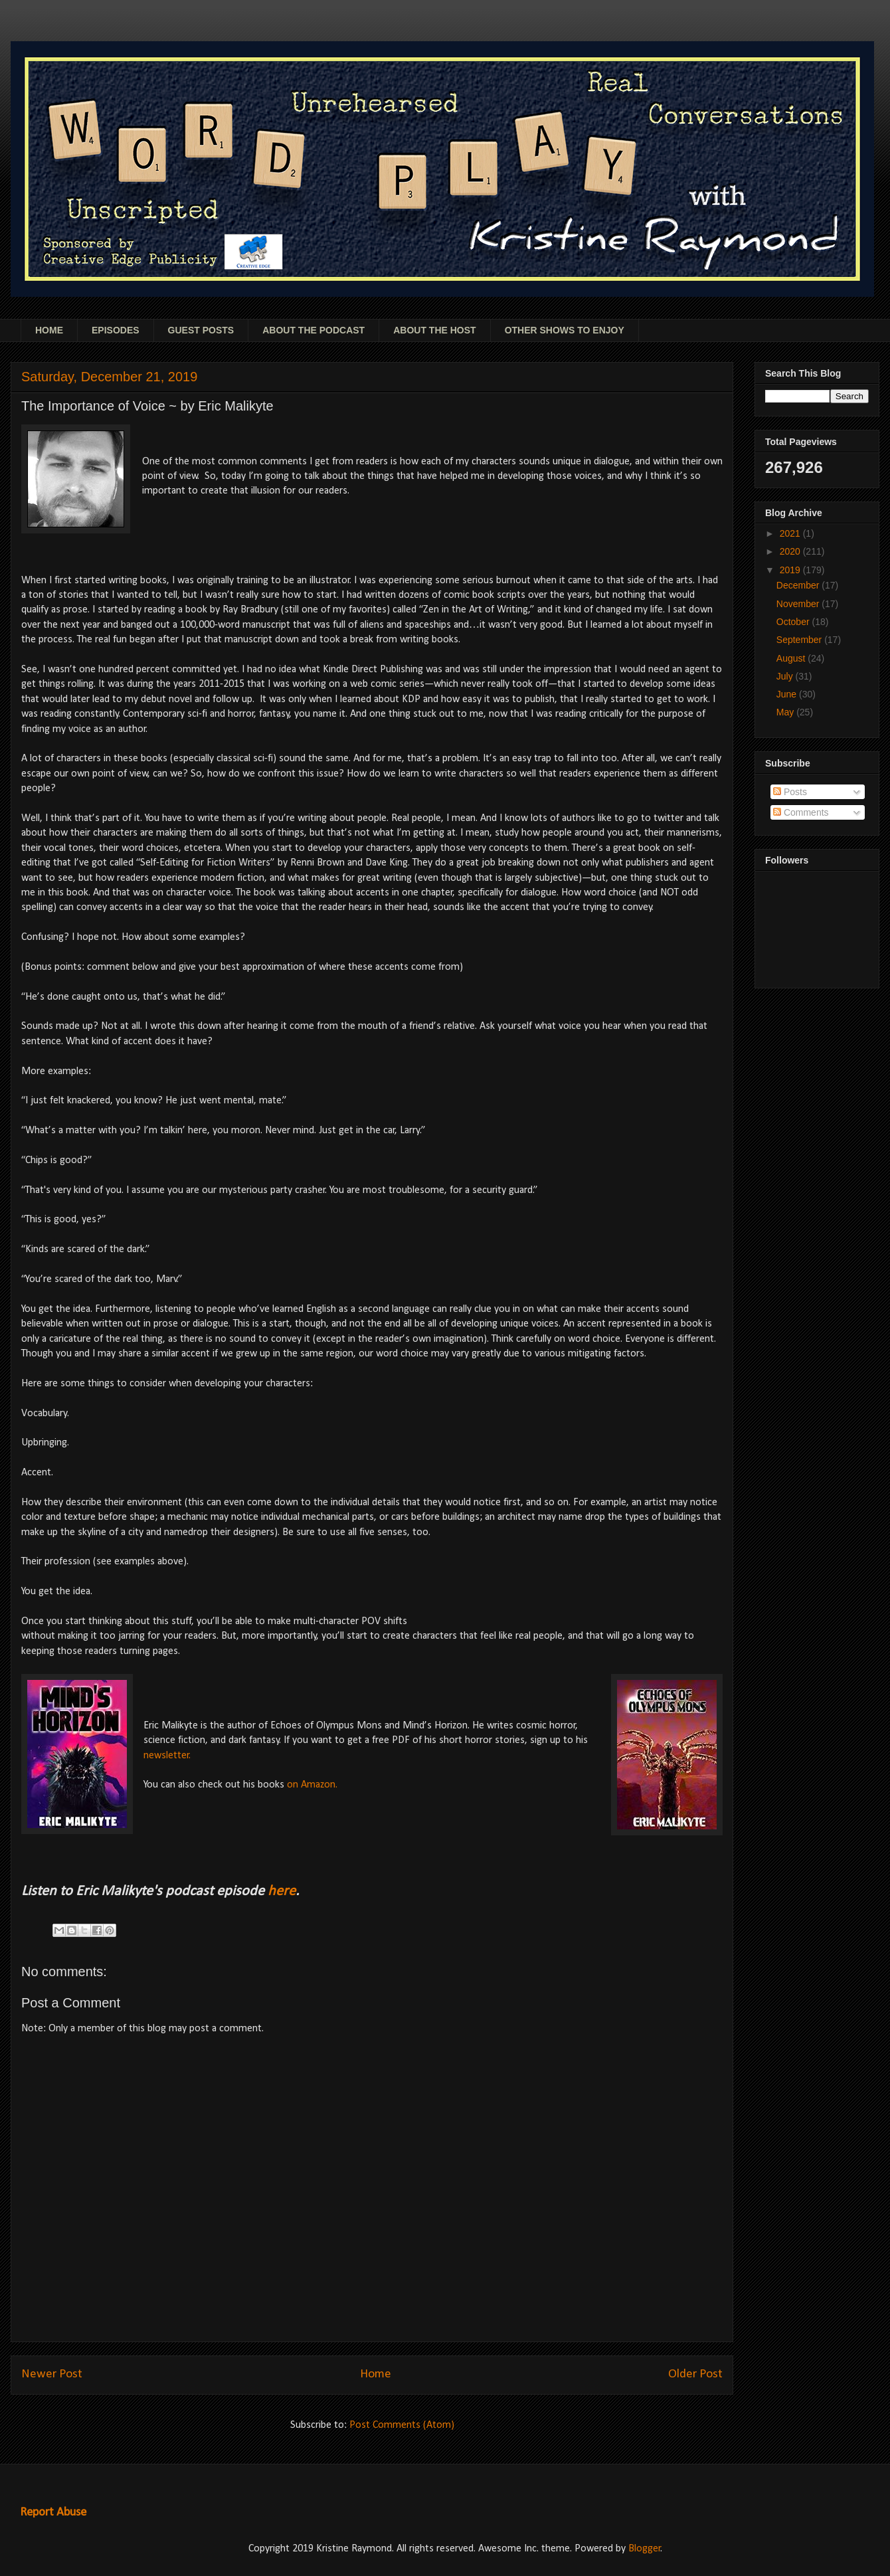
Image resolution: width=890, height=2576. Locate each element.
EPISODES (115, 330)
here (282, 1891)
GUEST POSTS (201, 330)
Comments (801, 812)
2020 (791, 551)
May (786, 712)
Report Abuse (53, 2512)
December (799, 585)
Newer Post (51, 2374)
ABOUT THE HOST (434, 330)
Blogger (644, 2548)
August (792, 658)
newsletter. (167, 1755)
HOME (49, 330)
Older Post (695, 2374)
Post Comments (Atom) (401, 2425)
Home (375, 2374)
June (787, 694)
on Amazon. (312, 1785)
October (794, 621)
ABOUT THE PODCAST (313, 330)
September (800, 639)
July (786, 676)
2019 (791, 570)
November (799, 603)
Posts (790, 791)
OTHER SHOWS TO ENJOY (564, 330)
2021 (791, 533)
